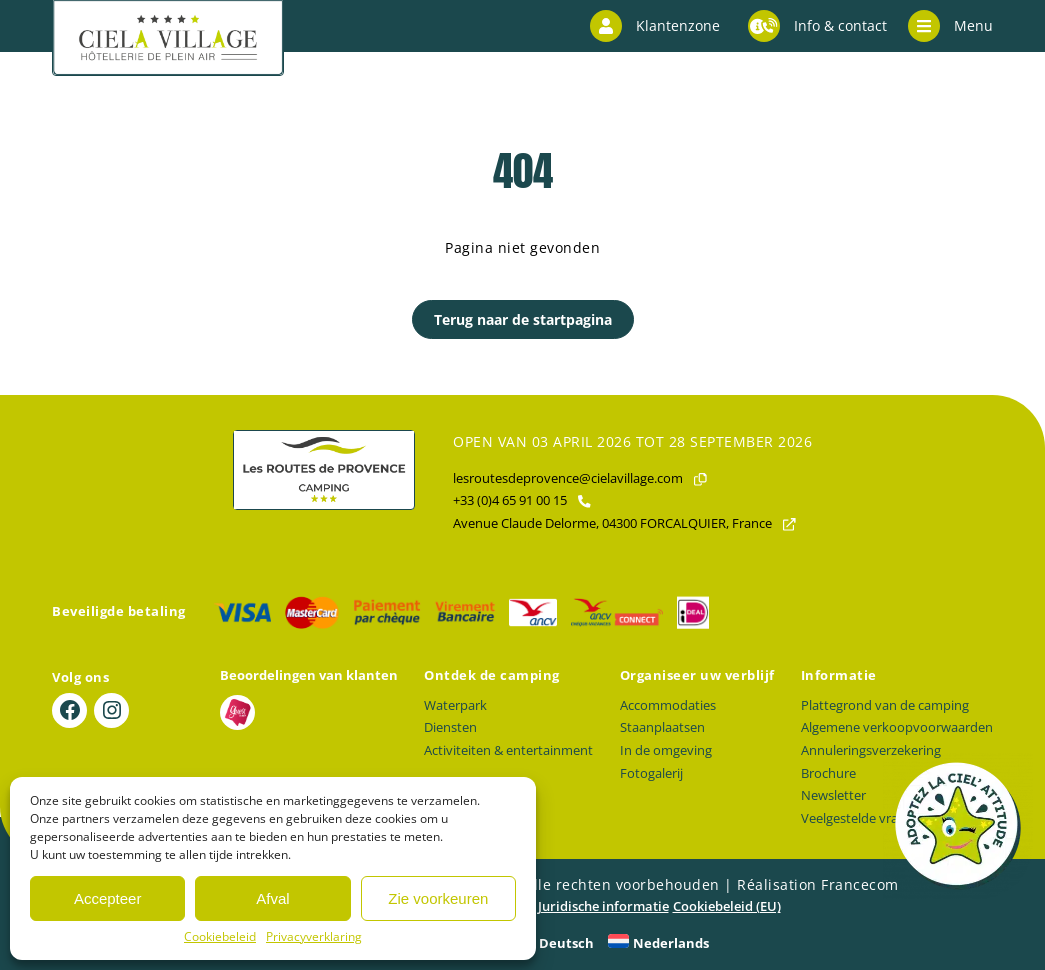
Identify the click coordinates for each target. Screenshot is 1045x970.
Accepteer (108, 898)
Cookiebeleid (220, 936)
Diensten (450, 727)
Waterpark (455, 705)
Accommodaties (668, 705)
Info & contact (817, 26)
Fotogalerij (651, 773)
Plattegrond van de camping (885, 705)
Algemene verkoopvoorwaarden (897, 727)
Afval (272, 898)
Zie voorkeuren (438, 898)
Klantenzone (655, 26)
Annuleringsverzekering (871, 750)
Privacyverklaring (314, 936)
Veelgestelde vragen (860, 818)
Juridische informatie (603, 906)
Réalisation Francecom (818, 884)
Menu (950, 26)
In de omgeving (666, 750)
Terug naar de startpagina (523, 319)
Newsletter (833, 795)
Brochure (828, 773)
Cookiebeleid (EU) (727, 906)
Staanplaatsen (662, 727)
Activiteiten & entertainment (508, 750)
